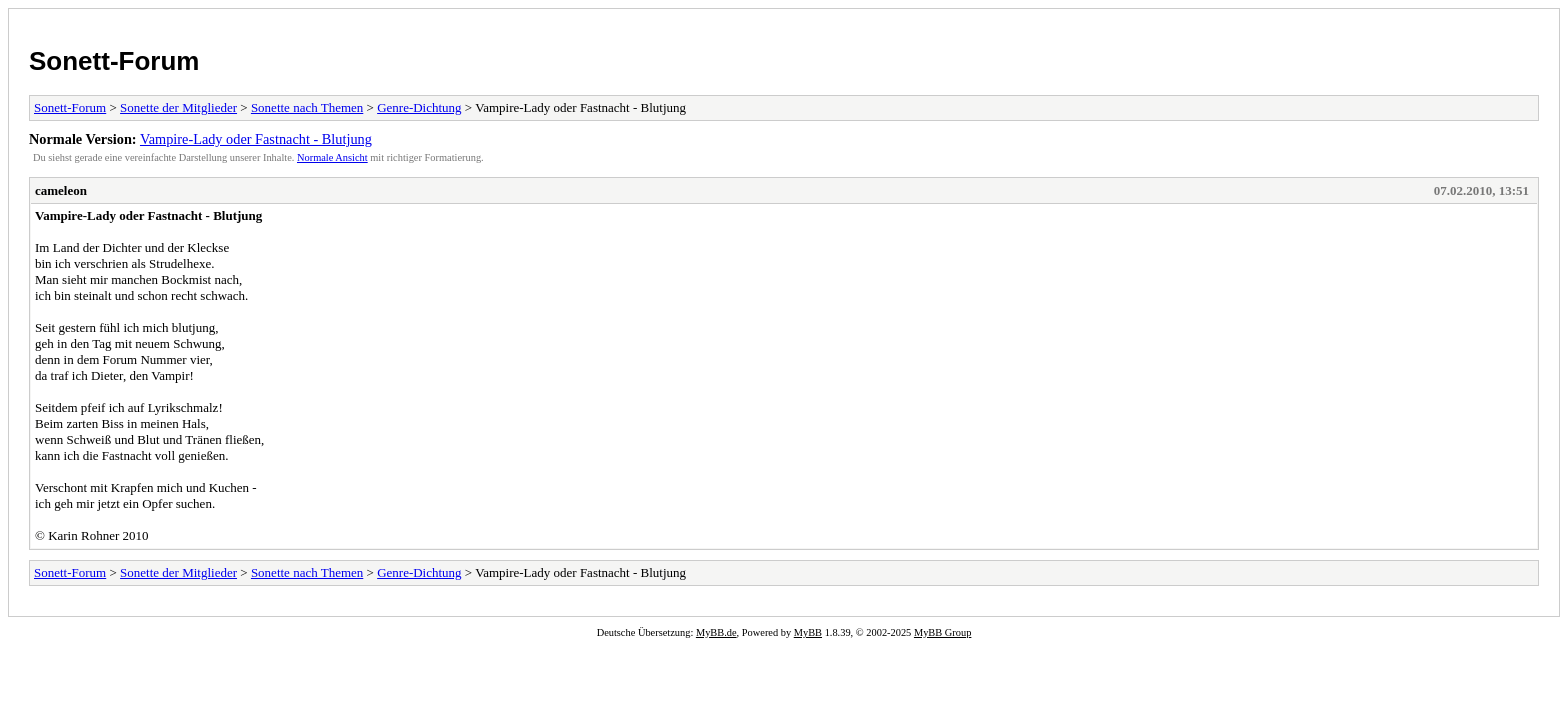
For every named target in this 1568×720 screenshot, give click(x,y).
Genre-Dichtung (419, 107)
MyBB (808, 632)
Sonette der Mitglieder (178, 107)
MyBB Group (942, 632)
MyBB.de (716, 632)
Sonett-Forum (114, 61)
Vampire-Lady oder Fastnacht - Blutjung (256, 139)
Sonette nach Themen (307, 107)
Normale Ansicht (332, 157)
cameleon (61, 190)
